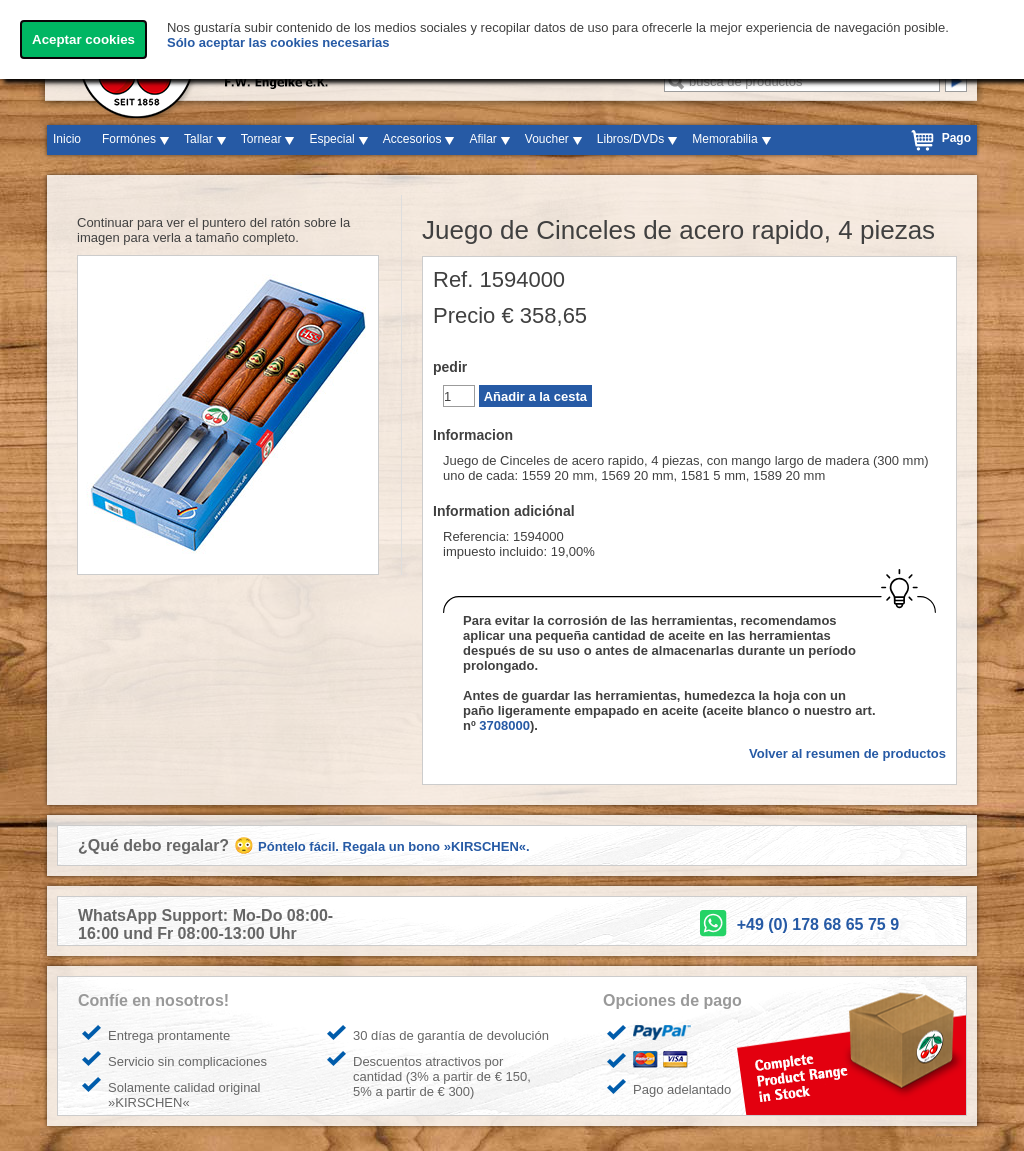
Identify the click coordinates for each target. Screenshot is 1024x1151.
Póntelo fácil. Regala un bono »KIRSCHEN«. (394, 846)
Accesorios (412, 139)
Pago (956, 138)
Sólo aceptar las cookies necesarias (278, 42)
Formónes (129, 139)
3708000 (504, 725)
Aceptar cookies (83, 39)
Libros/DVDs (630, 139)
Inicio (67, 139)
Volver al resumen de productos (847, 753)
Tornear (261, 139)
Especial (331, 139)
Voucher (547, 139)
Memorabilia (724, 139)
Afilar (482, 139)
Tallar (198, 139)
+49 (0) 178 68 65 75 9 (818, 924)
